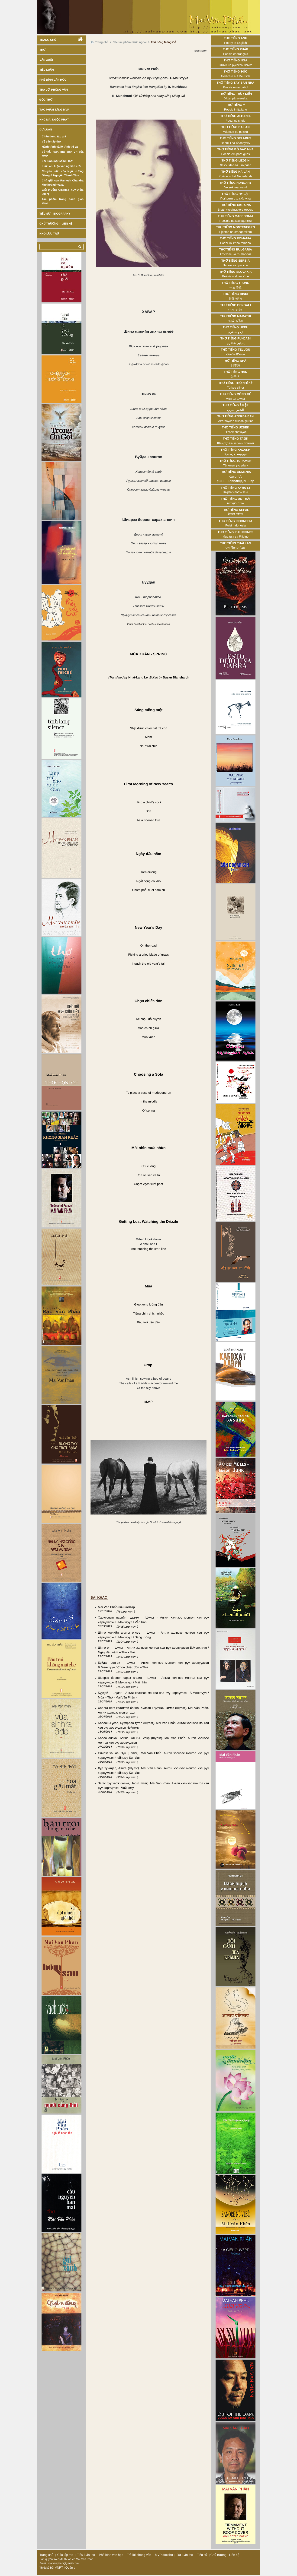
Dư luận (45, 129)
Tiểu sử (202, 2555)
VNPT (59, 2567)
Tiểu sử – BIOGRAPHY (54, 213)
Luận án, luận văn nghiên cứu (61, 166)
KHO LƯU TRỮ (49, 233)
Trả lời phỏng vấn (53, 89)
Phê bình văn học (52, 79)
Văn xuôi (46, 59)
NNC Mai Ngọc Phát (54, 119)
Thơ (42, 49)
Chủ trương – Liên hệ (55, 223)
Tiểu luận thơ (86, 2555)
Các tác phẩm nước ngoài (129, 42)
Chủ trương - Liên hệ (224, 2555)
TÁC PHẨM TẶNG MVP (54, 109)
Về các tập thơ (51, 141)
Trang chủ (47, 39)
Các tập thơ (65, 2555)
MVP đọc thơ (164, 2555)
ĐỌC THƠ (45, 99)
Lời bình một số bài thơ (57, 161)
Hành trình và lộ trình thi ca (60, 146)
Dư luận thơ (185, 2555)
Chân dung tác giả (54, 136)
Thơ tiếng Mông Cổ (163, 42)
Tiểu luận (46, 69)
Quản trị (71, 2567)
